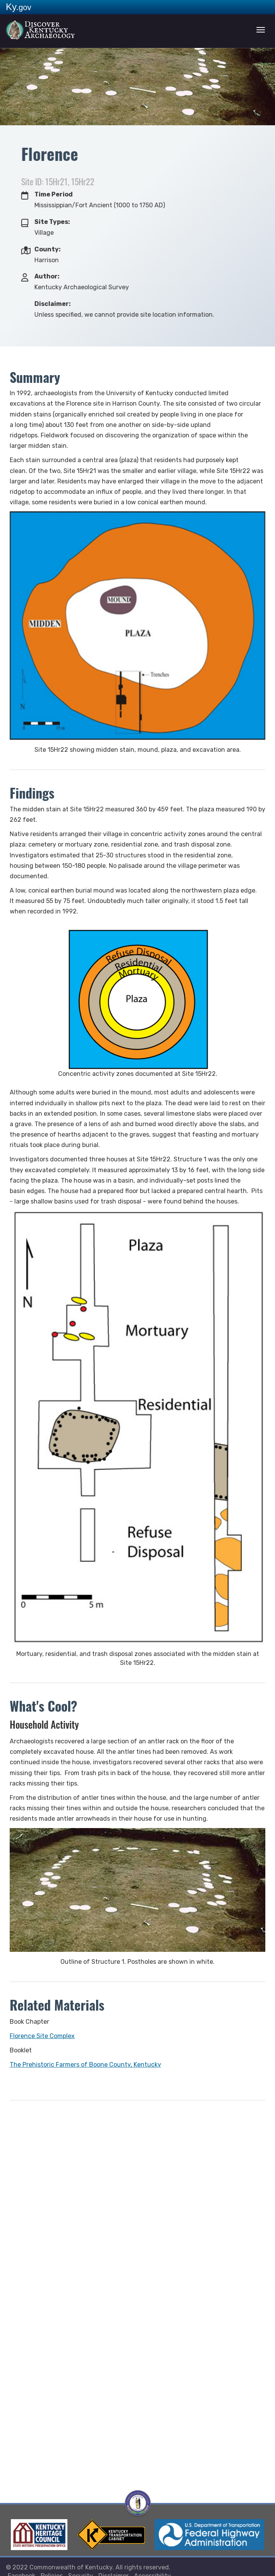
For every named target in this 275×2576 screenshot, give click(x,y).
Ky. (18, 7)
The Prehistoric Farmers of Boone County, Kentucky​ (85, 2064)
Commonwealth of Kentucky (70, 2567)
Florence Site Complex (42, 2036)
